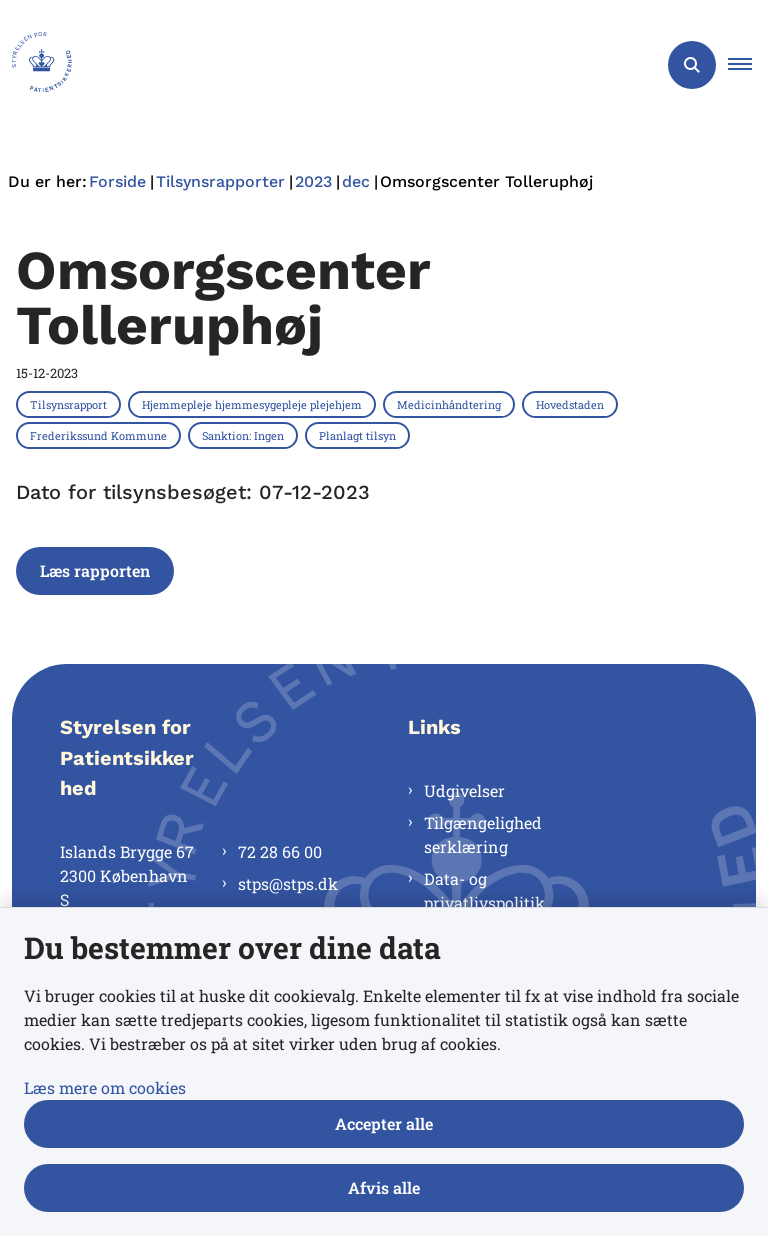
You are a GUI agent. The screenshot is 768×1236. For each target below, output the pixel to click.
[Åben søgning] (692, 65)
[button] (748, 65)
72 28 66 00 (280, 851)
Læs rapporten (95, 570)
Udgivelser (464, 790)
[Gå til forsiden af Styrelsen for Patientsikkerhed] (36, 65)
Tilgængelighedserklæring (483, 834)
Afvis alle (384, 1187)
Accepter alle (384, 1123)
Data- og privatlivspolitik (484, 890)
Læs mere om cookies (105, 1087)
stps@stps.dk (288, 883)
